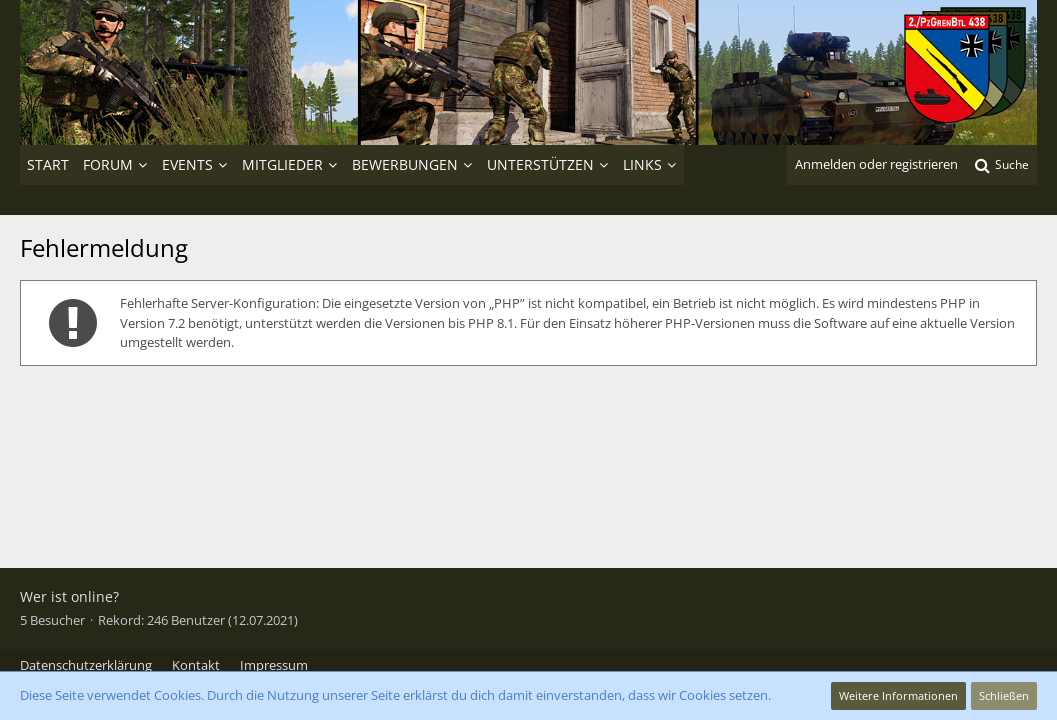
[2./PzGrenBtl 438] (528, 72)
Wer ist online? (69, 596)
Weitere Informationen (898, 695)
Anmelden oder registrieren (876, 164)
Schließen (1004, 695)
